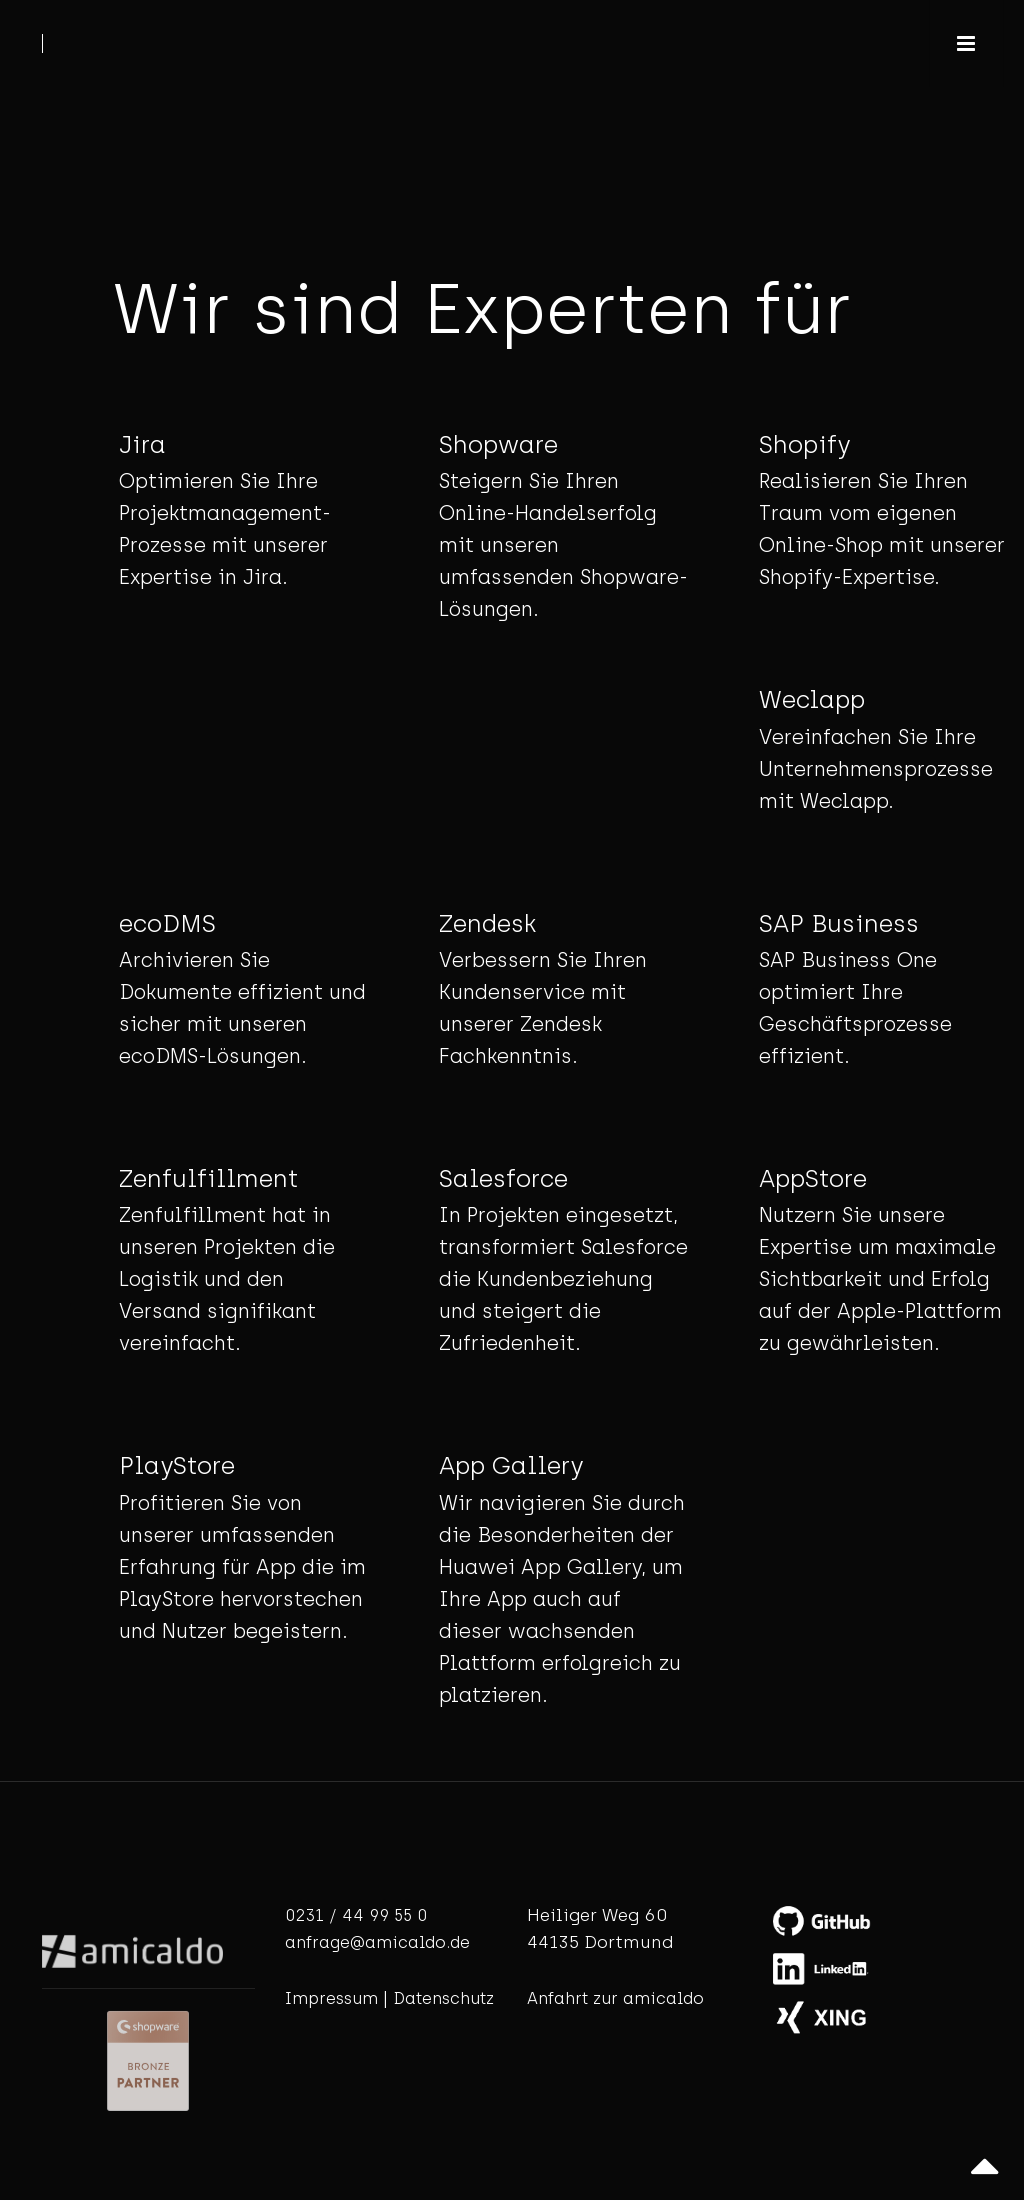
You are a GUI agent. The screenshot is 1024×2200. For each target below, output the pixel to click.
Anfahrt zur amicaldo (615, 1998)
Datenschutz (443, 1998)
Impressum (331, 1998)
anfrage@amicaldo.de (377, 1942)
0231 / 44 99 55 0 (356, 1915)
